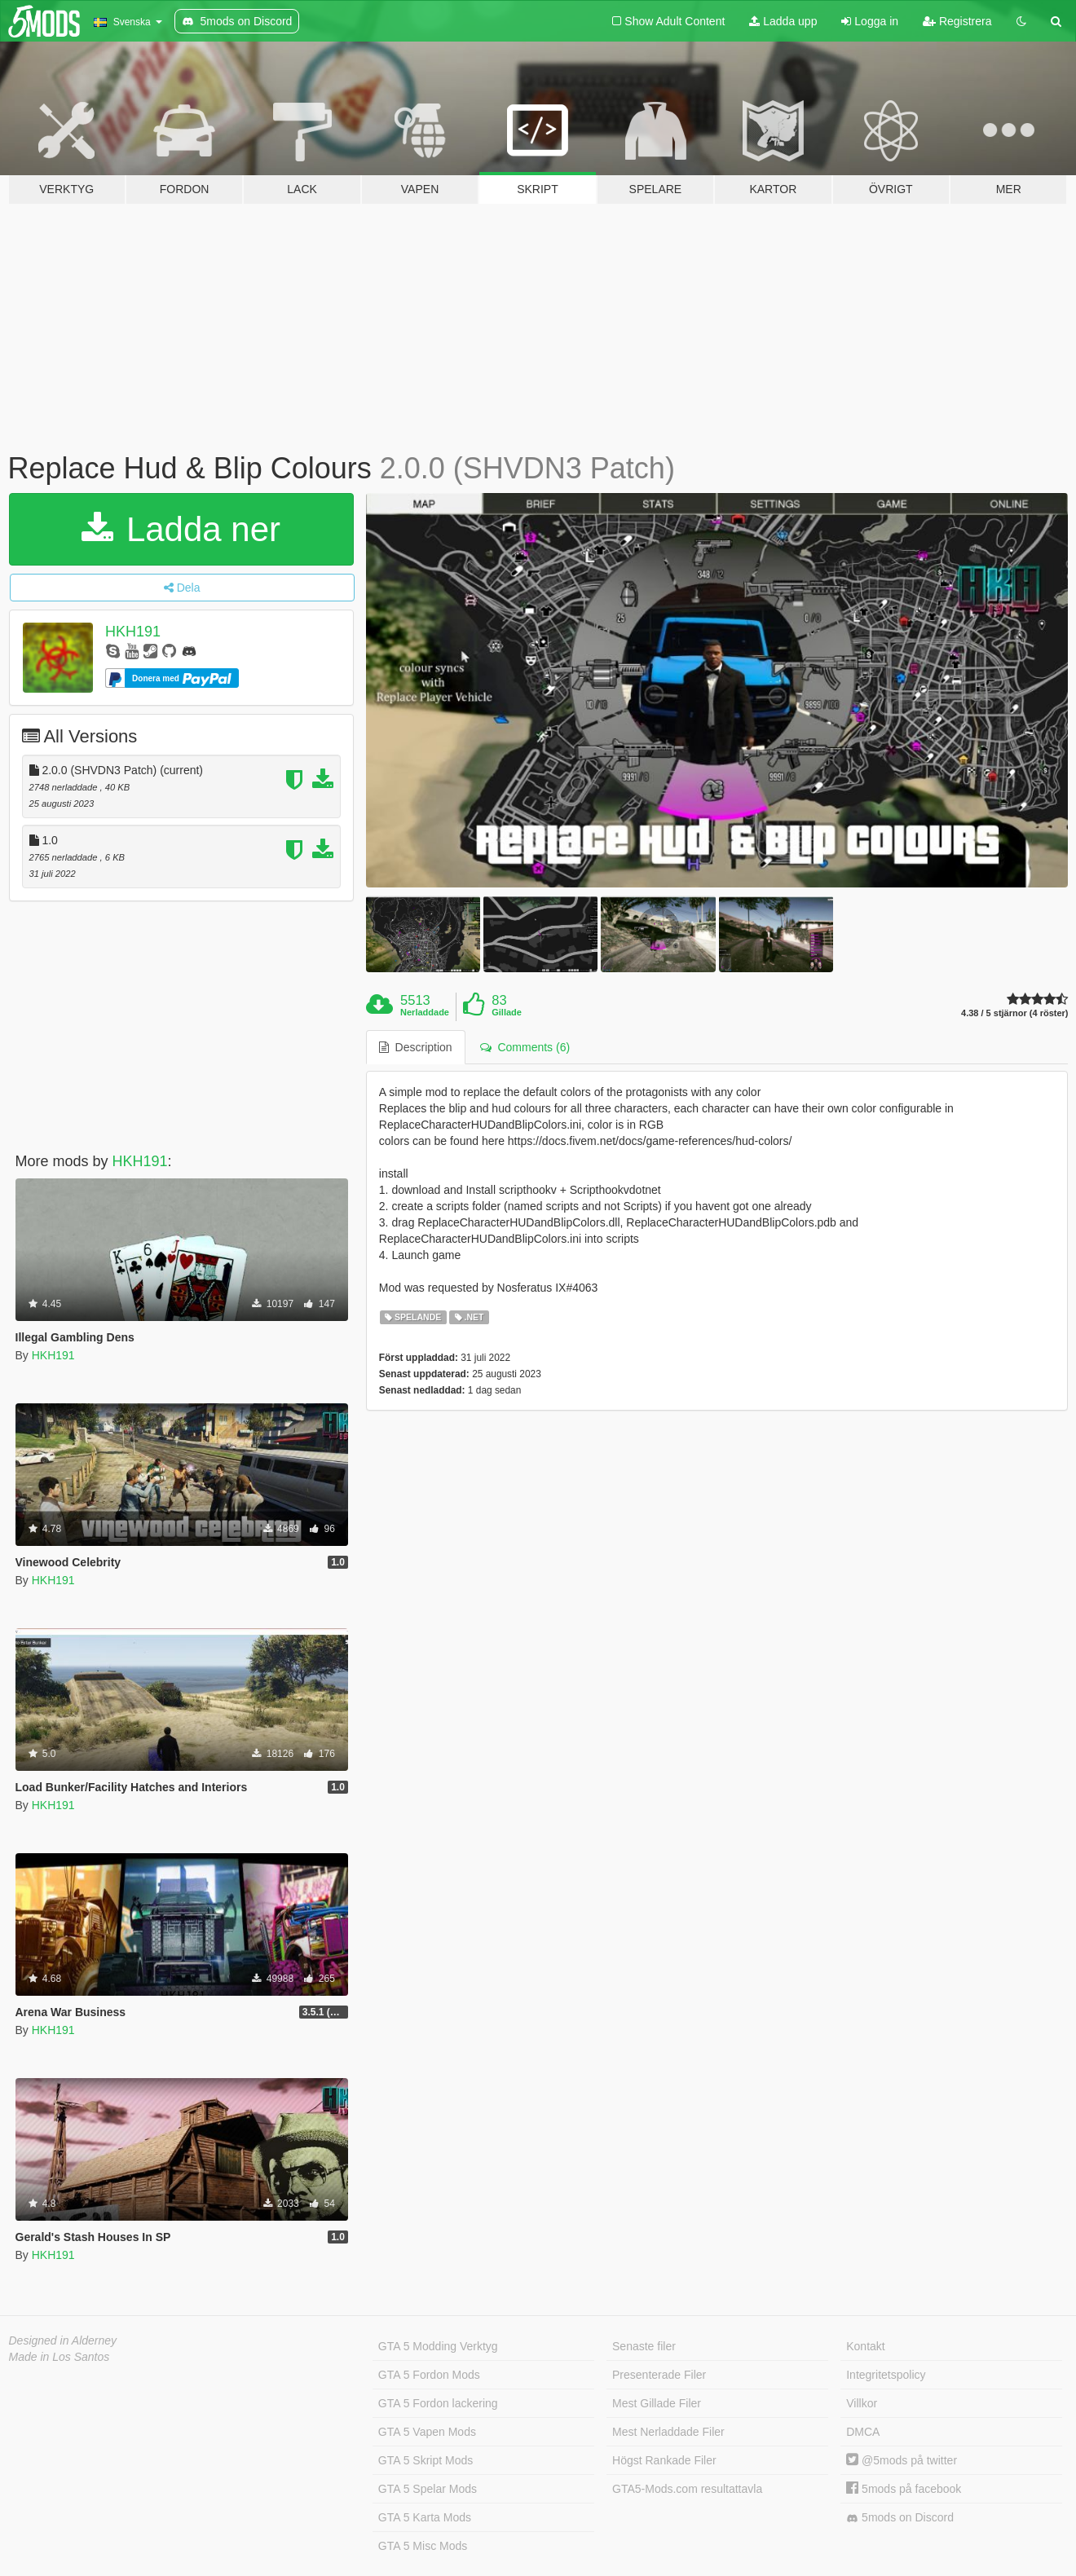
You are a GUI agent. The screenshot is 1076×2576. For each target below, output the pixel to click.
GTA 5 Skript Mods (425, 2460)
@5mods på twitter (901, 2460)
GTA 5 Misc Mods (422, 2545)
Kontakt (865, 2346)
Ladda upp (783, 21)
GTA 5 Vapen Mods (427, 2431)
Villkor (861, 2403)
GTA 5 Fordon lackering (438, 2403)
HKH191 (133, 631)
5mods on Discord (900, 2518)
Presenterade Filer (659, 2374)
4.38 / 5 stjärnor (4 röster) (1014, 1013)
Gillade (507, 1012)
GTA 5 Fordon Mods (429, 2374)
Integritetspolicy (885, 2374)
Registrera (957, 21)
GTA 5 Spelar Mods (427, 2488)
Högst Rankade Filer (664, 2460)
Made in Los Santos (59, 2356)
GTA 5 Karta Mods (424, 2517)
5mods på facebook (903, 2488)
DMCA (863, 2431)
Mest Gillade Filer (656, 2403)
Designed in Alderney (63, 2340)
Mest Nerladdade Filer (668, 2431)
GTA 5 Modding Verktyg (438, 2346)
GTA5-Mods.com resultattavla (687, 2488)
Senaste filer (644, 2346)
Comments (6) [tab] (525, 1047)
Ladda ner (181, 529)
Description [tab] (415, 1047)
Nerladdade (424, 1012)
